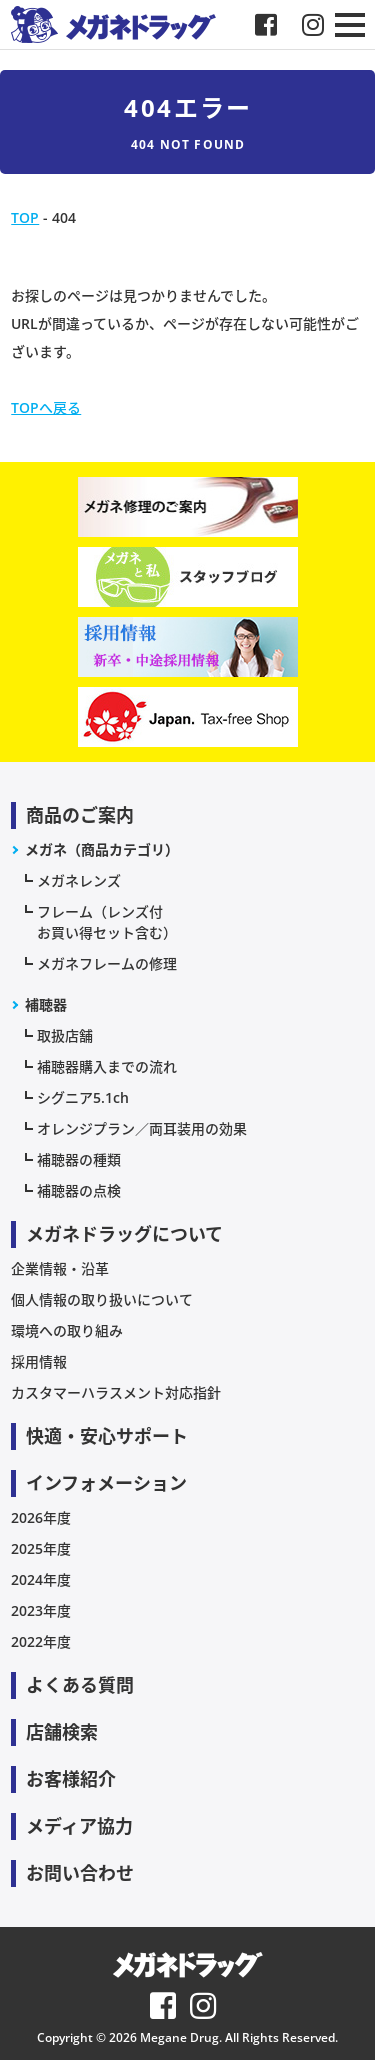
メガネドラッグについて (124, 1234)
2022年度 (41, 1641)
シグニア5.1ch (83, 1097)
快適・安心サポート (107, 1436)
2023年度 (41, 1610)
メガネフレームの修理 (107, 963)
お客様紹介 (71, 1779)
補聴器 (46, 1004)
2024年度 (41, 1579)
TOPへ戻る (46, 407)
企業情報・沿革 (60, 1268)
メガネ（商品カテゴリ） (102, 849)
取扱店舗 (65, 1035)
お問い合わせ (80, 1873)
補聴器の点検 (79, 1190)
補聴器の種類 (79, 1159)
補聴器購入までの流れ (107, 1066)
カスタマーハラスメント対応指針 (116, 1392)
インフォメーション (106, 1483)
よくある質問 (80, 1685)
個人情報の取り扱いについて (102, 1299)
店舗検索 (62, 1732)
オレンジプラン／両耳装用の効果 (142, 1128)
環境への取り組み (67, 1330)
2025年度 (41, 1548)
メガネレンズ (79, 880)
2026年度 (41, 1517)
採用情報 (39, 1361)
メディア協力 (79, 1826)
